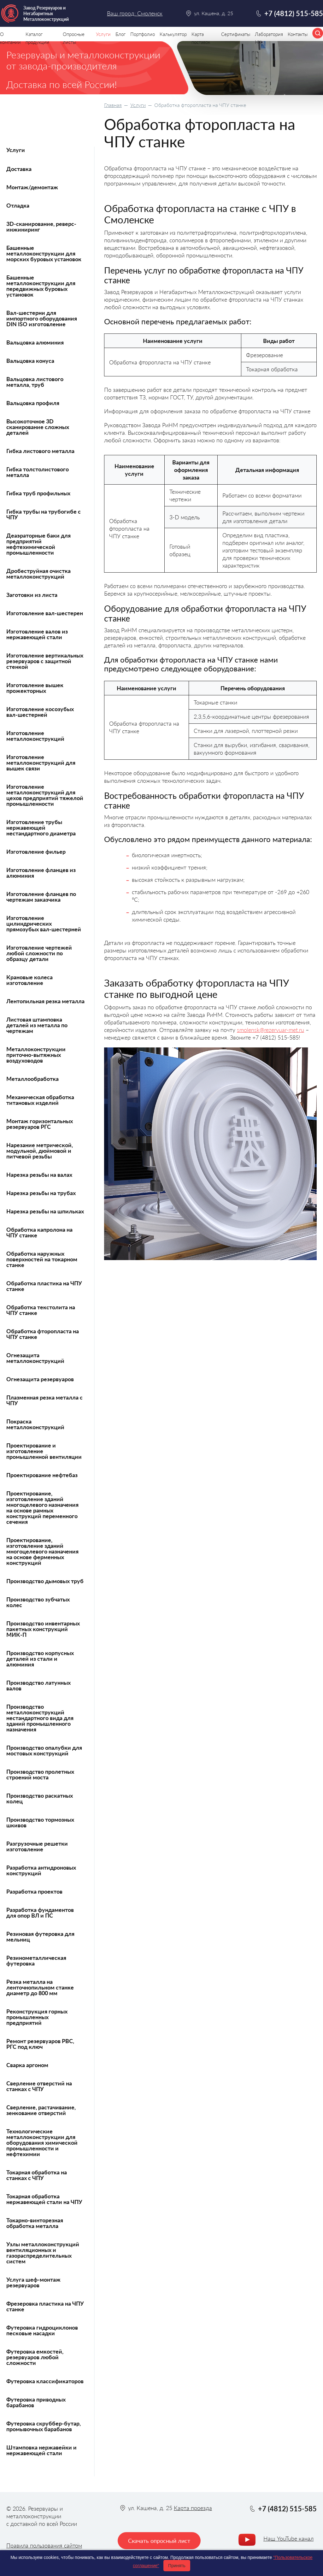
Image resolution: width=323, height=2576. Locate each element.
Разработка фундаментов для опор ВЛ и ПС (40, 1912)
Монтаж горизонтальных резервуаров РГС (39, 1123)
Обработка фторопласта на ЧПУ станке (42, 1334)
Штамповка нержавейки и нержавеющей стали (41, 2450)
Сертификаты (235, 34)
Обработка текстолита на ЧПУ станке (40, 1310)
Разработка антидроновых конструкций (41, 1870)
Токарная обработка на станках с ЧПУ (36, 2175)
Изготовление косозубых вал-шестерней (40, 711)
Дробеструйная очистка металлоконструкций (38, 573)
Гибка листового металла (40, 451)
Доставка (19, 169)
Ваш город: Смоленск (134, 13)
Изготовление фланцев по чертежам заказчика (41, 896)
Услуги (138, 105)
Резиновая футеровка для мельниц (40, 1936)
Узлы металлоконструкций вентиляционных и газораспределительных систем (42, 2252)
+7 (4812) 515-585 (293, 13)
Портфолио (142, 34)
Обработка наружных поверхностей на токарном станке (41, 1259)
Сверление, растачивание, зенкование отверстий (41, 2110)
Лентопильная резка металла (45, 1001)
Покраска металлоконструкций (35, 1424)
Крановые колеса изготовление (29, 980)
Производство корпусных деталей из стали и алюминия (40, 1658)
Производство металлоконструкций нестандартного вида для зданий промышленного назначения (39, 1718)
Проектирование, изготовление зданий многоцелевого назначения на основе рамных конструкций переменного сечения (42, 1507)
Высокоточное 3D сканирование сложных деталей (37, 426)
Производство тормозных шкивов (40, 1822)
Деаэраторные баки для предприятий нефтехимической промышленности (38, 544)
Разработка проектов (34, 1891)
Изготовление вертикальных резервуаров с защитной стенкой (44, 660)
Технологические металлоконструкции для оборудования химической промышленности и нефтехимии (42, 2142)
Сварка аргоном (27, 2065)
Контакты (298, 34)
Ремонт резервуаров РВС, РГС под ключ (40, 2043)
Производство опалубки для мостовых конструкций (44, 1750)
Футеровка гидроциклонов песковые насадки (42, 2330)
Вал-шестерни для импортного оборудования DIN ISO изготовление (41, 318)
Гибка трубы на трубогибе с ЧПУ (43, 514)
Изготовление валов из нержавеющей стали (37, 634)
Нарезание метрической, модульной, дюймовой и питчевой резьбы (39, 1150)
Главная (113, 105)
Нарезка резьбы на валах (39, 1174)
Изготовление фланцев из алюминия (41, 872)
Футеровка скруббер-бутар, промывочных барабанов (43, 2426)
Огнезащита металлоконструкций (35, 1358)
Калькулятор (173, 34)
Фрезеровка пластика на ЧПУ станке (45, 2306)
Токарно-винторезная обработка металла (34, 2223)
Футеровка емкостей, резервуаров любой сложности (34, 2357)
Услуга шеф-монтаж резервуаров (33, 2282)
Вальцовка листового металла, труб (34, 381)
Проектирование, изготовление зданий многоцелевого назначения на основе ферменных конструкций (42, 1551)
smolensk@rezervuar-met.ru (270, 1029)
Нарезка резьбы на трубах (41, 1193)
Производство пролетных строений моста (40, 1774)
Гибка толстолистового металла (37, 472)
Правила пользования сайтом (44, 2545)
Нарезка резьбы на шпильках (45, 1211)
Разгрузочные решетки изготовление (37, 1846)
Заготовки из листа (31, 595)
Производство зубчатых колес (38, 1602)
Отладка (17, 205)
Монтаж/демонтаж (32, 187)
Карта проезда (193, 2507)
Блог (120, 34)
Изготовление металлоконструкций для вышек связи (40, 762)
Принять (176, 2565)
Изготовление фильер (36, 851)
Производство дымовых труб (45, 1581)
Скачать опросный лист (159, 2540)
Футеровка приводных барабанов (36, 2402)
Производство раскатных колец (39, 1798)
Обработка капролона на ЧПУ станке (39, 1232)
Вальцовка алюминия (35, 342)
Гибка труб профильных (38, 493)
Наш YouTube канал (288, 2538)
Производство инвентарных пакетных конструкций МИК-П (43, 1628)
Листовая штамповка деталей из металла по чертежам (37, 1025)
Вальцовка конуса (30, 360)
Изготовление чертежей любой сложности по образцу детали (39, 953)
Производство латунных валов (38, 1685)
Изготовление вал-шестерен (44, 613)
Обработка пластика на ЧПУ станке (44, 1286)
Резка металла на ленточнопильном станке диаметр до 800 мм (40, 1987)
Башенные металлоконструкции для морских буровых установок (43, 253)
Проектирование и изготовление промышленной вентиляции (44, 1450)
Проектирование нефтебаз (42, 1475)
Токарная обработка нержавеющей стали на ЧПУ (44, 2199)
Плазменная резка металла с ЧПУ (44, 1400)
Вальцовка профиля (32, 403)
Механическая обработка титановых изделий (40, 1099)
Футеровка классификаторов (45, 2381)
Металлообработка (32, 1079)
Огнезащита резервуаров (40, 1379)
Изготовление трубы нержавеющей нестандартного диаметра (41, 827)
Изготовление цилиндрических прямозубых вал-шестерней (43, 923)
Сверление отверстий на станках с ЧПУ (39, 2086)
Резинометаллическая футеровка (36, 1960)
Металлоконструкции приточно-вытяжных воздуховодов (36, 1054)
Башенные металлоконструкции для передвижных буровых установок (40, 285)
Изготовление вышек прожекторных (34, 687)
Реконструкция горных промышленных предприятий (37, 2016)
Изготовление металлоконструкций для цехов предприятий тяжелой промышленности (44, 795)
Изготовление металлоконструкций (35, 735)
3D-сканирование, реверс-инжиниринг (41, 226)
